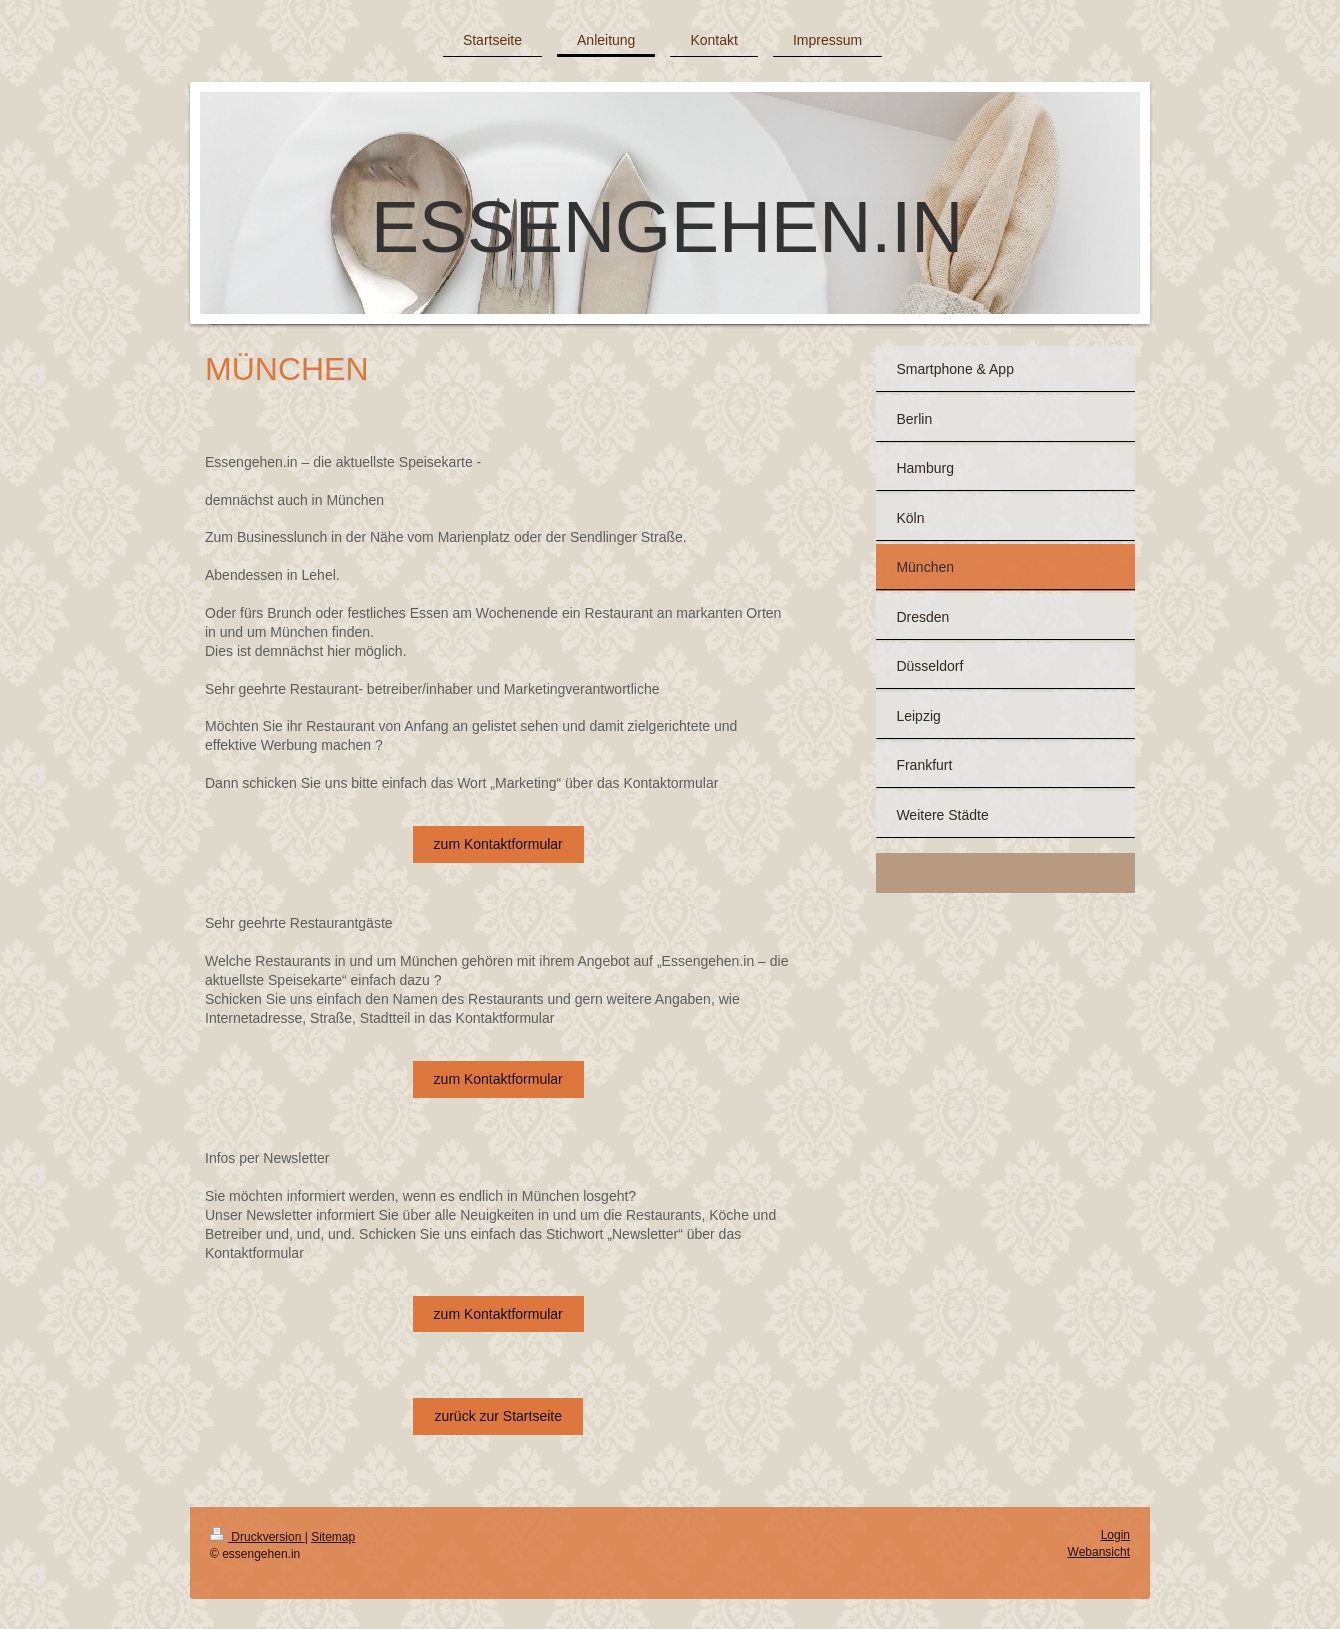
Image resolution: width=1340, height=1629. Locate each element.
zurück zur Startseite (498, 1416)
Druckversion (257, 1537)
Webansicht (1099, 1552)
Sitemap (333, 1537)
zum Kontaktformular (498, 844)
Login (1115, 1535)
